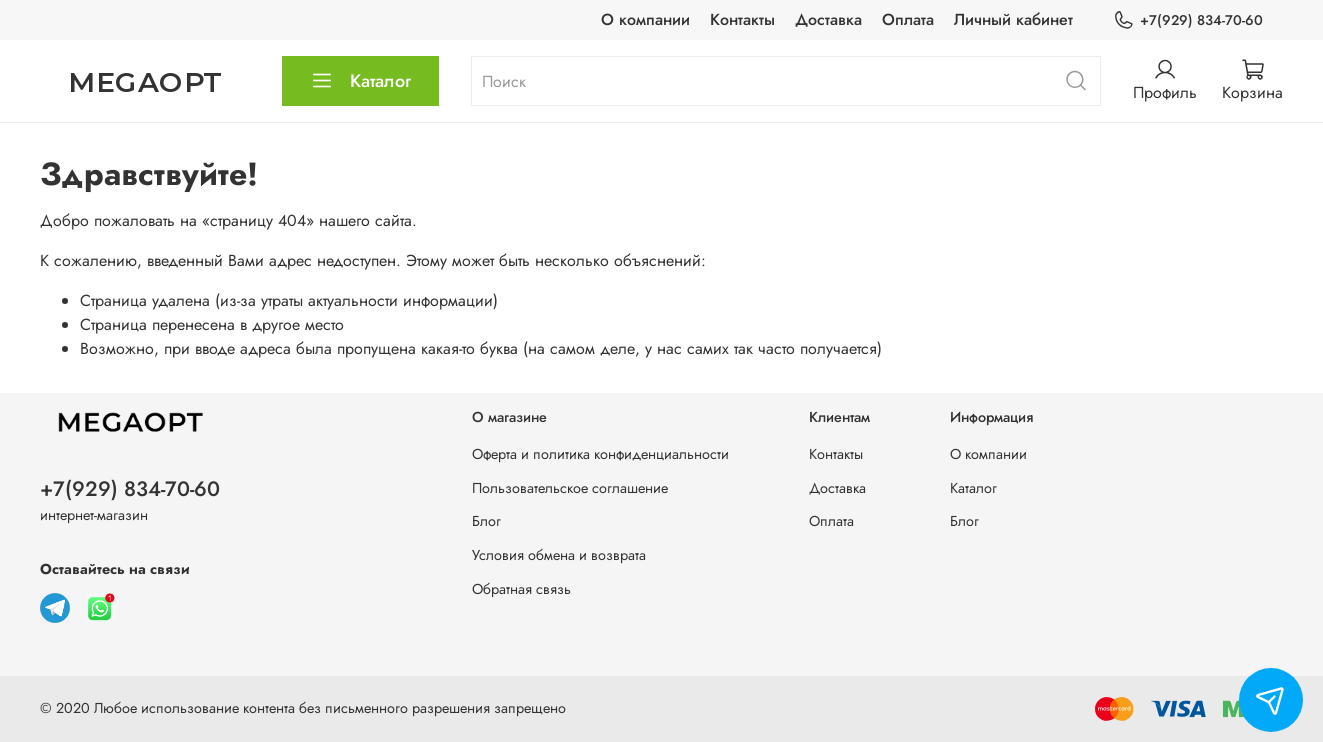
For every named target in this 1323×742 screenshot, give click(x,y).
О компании (645, 19)
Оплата (908, 19)
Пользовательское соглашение (570, 488)
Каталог (360, 81)
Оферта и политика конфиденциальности (600, 454)
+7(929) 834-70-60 (1188, 20)
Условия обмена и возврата (559, 555)
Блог (486, 521)
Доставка (828, 19)
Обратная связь (521, 589)
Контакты (742, 19)
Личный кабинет (1013, 19)
